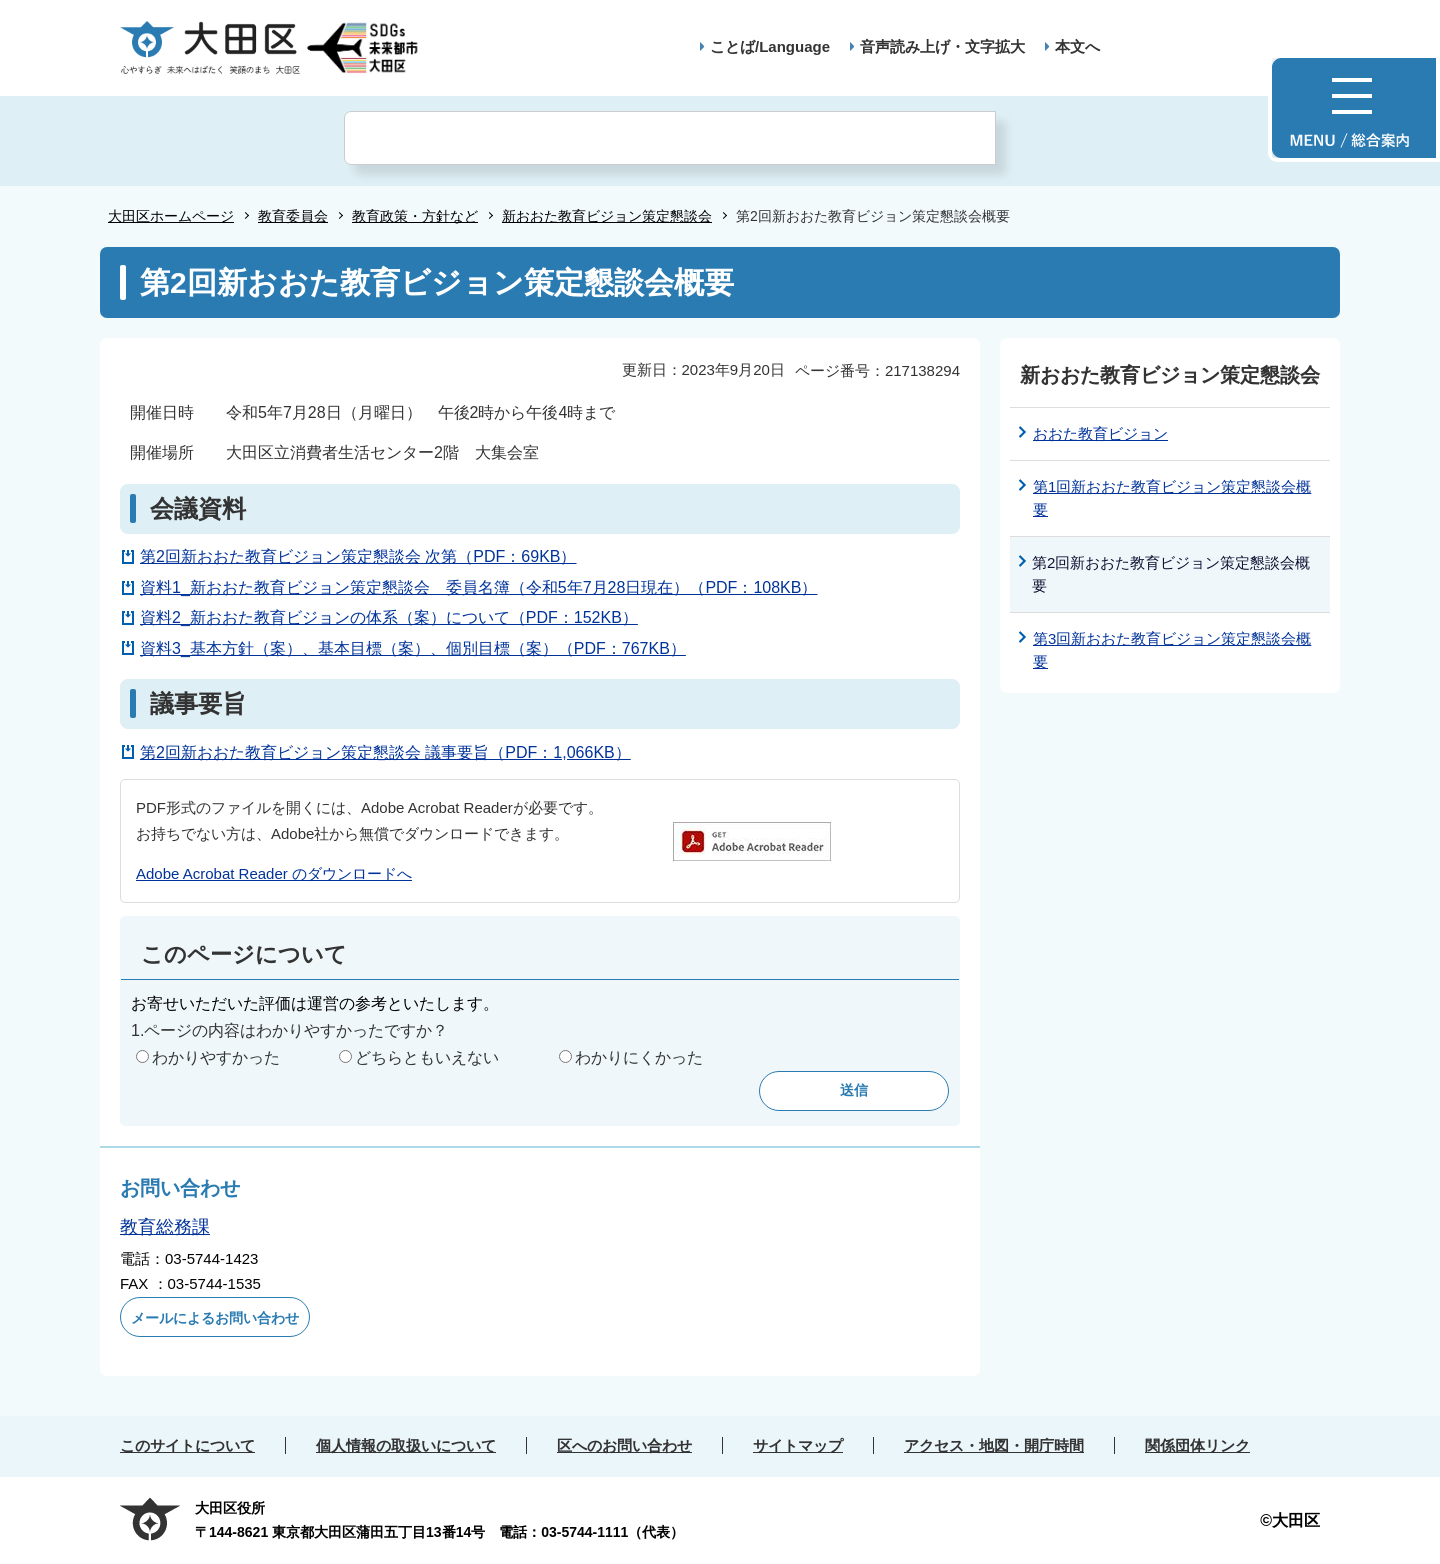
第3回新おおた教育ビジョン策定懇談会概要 (1172, 650)
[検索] (670, 138)
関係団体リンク (1197, 1445)
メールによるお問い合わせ (215, 1318)
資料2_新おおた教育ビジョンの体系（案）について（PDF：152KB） (389, 617)
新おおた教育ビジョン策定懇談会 (607, 216)
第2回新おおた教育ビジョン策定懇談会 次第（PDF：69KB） (358, 556)
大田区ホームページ (171, 216)
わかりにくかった (639, 1057)
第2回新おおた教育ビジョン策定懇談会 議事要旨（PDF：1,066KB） (385, 752)
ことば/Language (770, 46)
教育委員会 (293, 216)
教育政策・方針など (415, 216)
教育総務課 (165, 1227)
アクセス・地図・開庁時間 (994, 1445)
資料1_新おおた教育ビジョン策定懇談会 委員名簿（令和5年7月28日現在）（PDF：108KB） (478, 587)
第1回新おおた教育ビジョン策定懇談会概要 (1172, 498)
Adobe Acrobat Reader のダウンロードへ (274, 873)
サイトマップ (798, 1445)
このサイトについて (187, 1445)
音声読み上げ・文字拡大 (942, 46)
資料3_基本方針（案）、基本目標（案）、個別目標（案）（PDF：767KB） (413, 648)
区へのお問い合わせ (624, 1445)
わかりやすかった (216, 1057)
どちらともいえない (427, 1057)
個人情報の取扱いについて (406, 1445)
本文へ (1077, 46)
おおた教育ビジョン (1100, 433)
